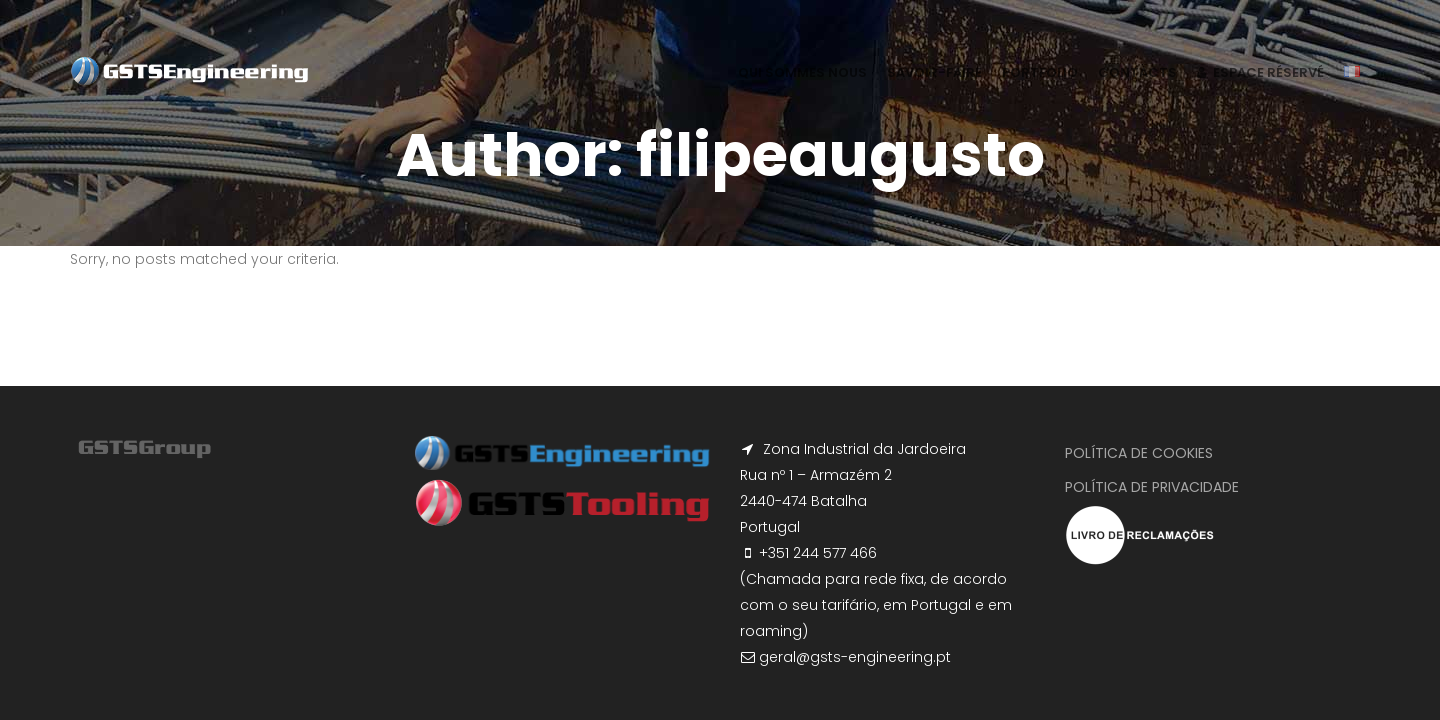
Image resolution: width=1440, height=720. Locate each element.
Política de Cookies (1139, 453)
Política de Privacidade (1152, 487)
